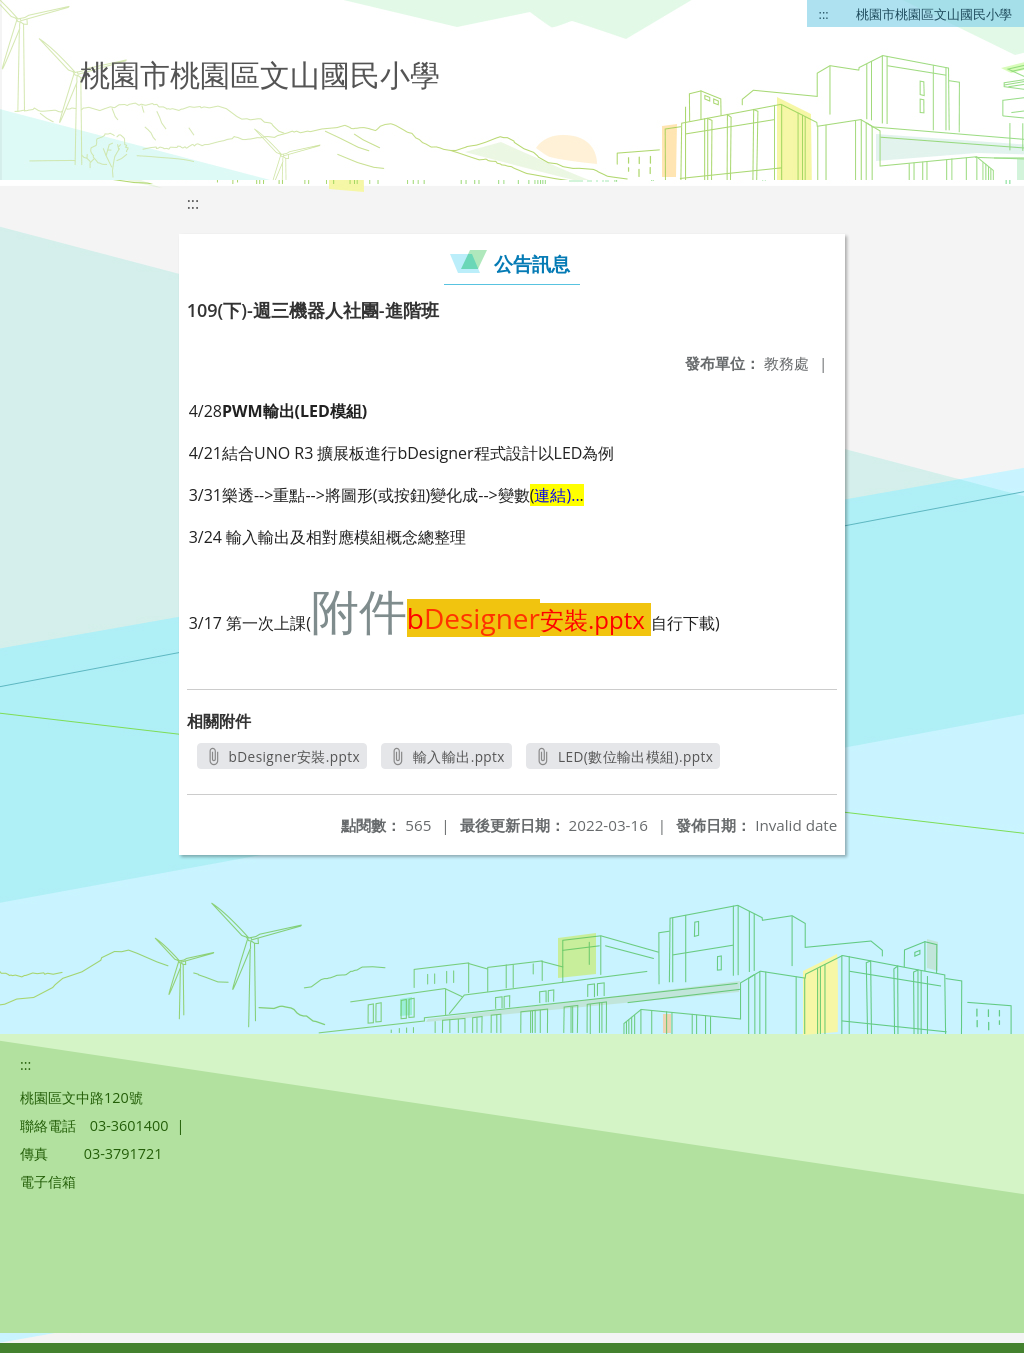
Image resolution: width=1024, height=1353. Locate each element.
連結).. (556, 495)
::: (824, 14)
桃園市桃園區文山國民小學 (934, 14)
